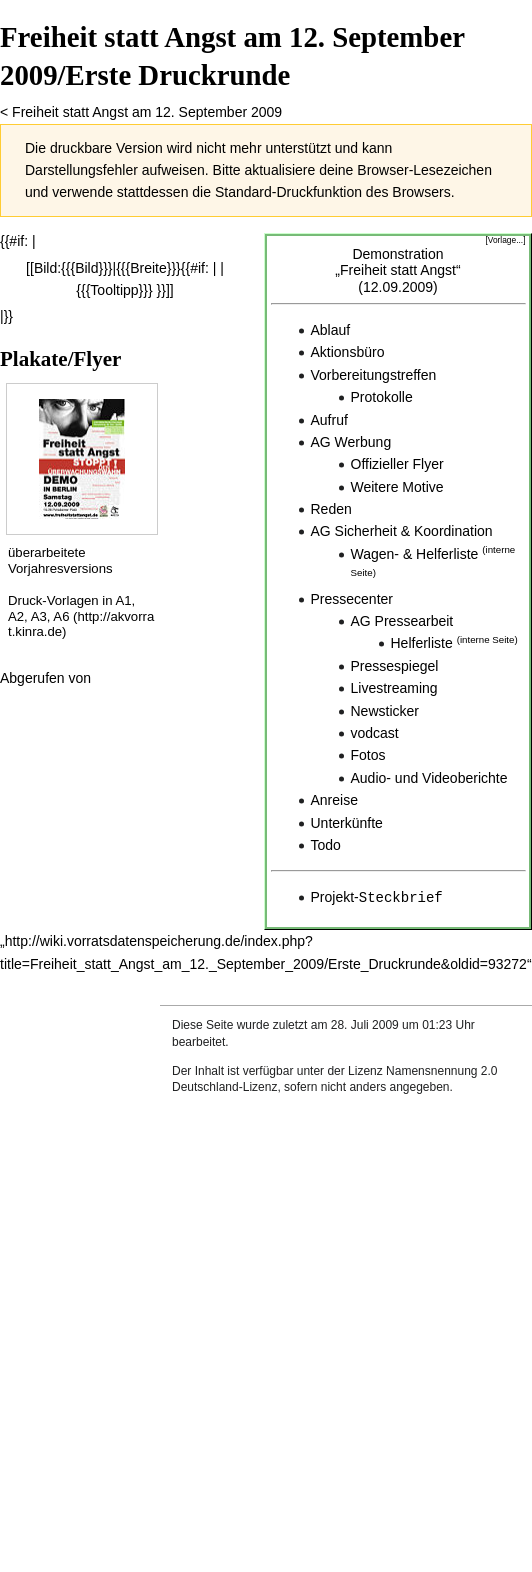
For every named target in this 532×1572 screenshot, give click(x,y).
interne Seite (487, 639)
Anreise (334, 800)
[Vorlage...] (505, 240)
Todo (326, 845)
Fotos (368, 755)
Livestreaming (394, 688)
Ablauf (331, 330)
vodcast (375, 733)
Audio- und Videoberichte (429, 778)
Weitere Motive (397, 487)
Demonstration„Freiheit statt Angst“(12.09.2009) (397, 271)
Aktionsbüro (348, 352)
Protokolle (382, 397)
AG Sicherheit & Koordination (402, 531)
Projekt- (377, 897)
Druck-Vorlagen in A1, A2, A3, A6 (71, 608)
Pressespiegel (395, 666)
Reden (331, 509)
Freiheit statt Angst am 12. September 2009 (147, 112)
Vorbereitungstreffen (374, 375)
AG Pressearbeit (402, 621)
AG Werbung (351, 442)
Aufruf (329, 420)
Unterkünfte (347, 823)
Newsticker (385, 711)
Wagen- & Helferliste (415, 554)
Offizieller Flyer (397, 464)
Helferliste (422, 643)
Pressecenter (352, 599)
